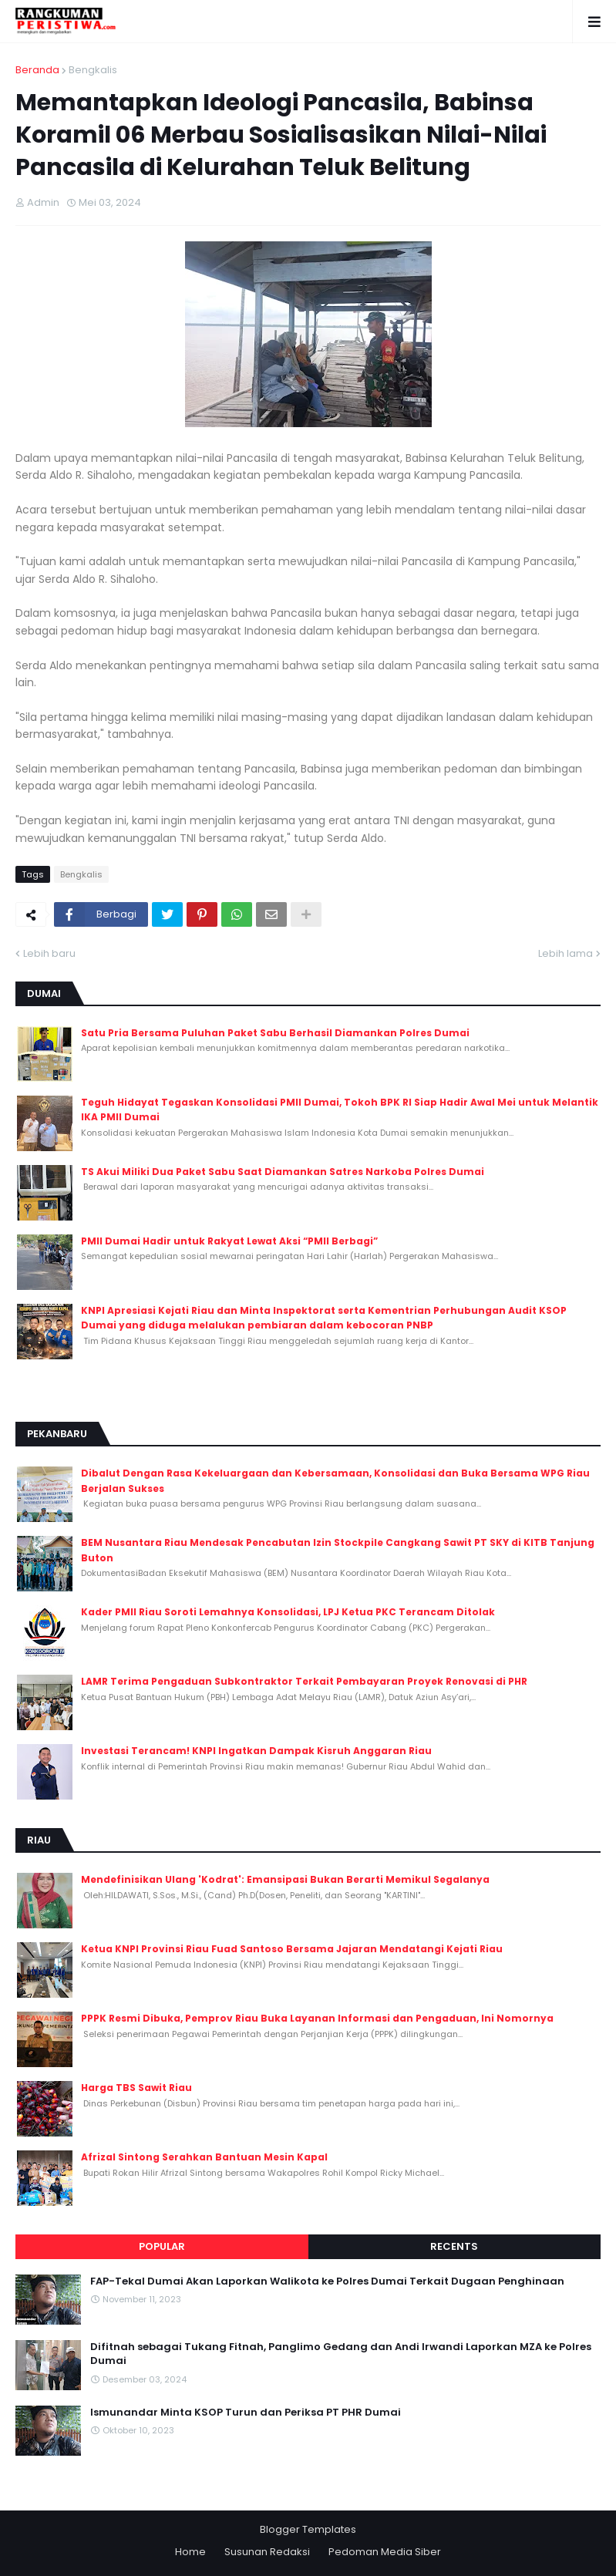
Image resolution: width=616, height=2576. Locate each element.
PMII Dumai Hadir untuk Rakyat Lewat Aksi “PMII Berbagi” (229, 1241)
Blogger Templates (308, 2529)
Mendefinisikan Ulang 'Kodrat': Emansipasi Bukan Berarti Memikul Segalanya (285, 1879)
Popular (162, 2246)
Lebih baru (49, 953)
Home (190, 2551)
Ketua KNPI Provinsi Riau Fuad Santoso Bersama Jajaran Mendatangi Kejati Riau (292, 1948)
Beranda (37, 69)
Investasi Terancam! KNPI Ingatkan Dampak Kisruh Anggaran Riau (256, 1750)
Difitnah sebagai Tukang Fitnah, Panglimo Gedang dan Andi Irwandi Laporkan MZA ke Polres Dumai (340, 2354)
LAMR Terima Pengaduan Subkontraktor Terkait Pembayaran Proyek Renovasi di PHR (304, 1681)
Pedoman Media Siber (384, 2551)
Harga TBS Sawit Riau (136, 2087)
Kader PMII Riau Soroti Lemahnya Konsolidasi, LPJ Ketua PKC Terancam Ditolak (288, 1611)
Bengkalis (93, 69)
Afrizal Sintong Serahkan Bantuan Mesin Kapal (204, 2157)
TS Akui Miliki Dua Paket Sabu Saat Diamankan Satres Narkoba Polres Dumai (282, 1171)
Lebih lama (565, 953)
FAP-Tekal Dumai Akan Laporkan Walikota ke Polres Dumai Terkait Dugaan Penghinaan (327, 2281)
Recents (454, 2246)
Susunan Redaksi (267, 2551)
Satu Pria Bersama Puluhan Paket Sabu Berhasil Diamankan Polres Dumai (275, 1032)
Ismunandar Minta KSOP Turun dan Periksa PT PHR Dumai (245, 2412)
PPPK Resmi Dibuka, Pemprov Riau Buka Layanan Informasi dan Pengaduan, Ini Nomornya (317, 2018)
